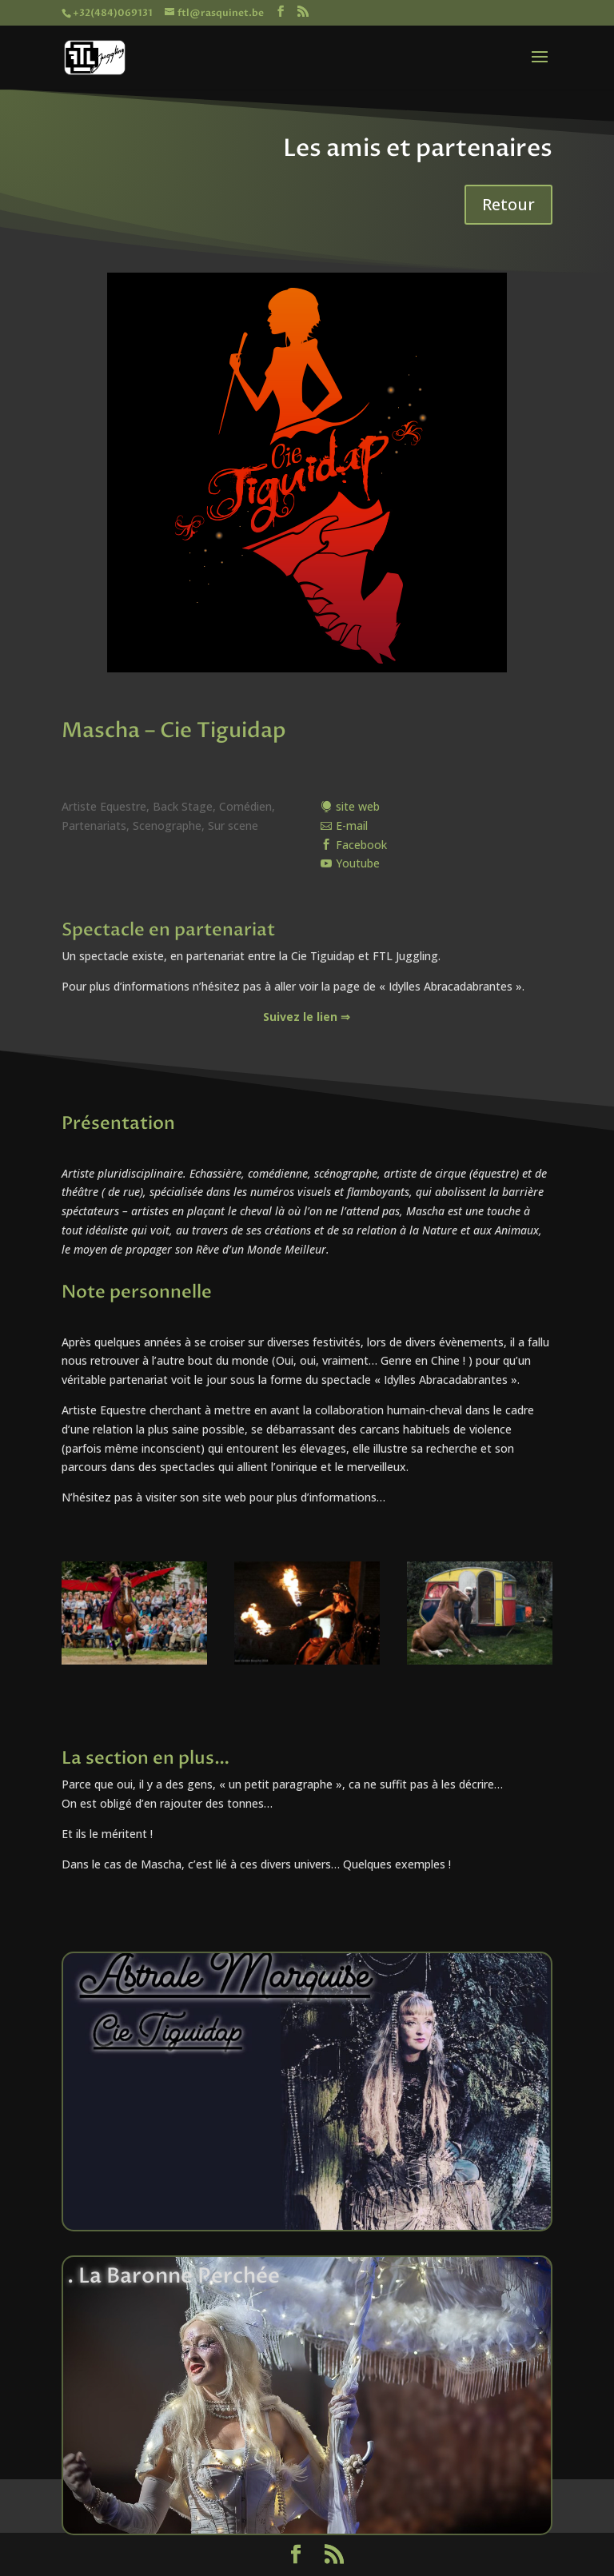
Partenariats (94, 825)
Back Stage (183, 806)
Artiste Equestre (104, 806)
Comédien (245, 806)
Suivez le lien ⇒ (306, 1016)
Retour (508, 204)
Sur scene (233, 825)
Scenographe (167, 825)
